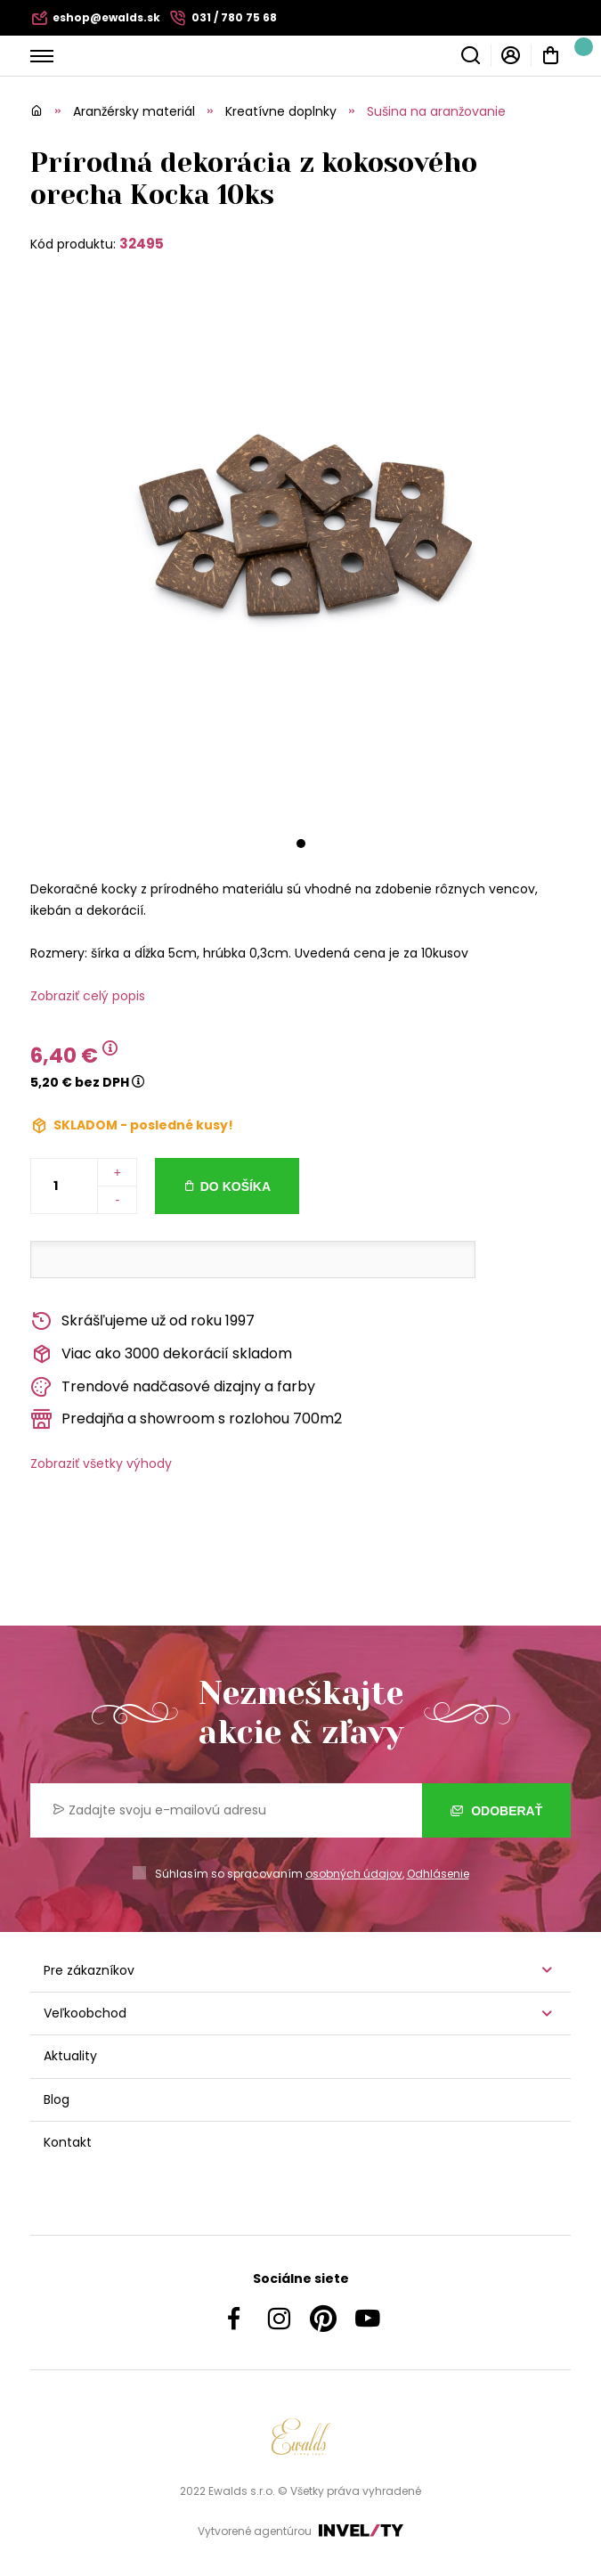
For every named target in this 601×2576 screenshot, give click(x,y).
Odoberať (496, 1810)
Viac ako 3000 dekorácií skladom (161, 1354)
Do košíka (235, 1186)
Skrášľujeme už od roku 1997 (142, 1321)
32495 (141, 243)
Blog (56, 2099)
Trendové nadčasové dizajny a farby (172, 1387)
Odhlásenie (438, 1873)
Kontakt (68, 2142)
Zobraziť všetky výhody (101, 1463)
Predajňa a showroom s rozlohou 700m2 (186, 1419)
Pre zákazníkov (89, 1970)
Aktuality (70, 2056)
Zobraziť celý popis (87, 996)
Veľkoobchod (85, 2013)
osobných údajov (353, 1873)
